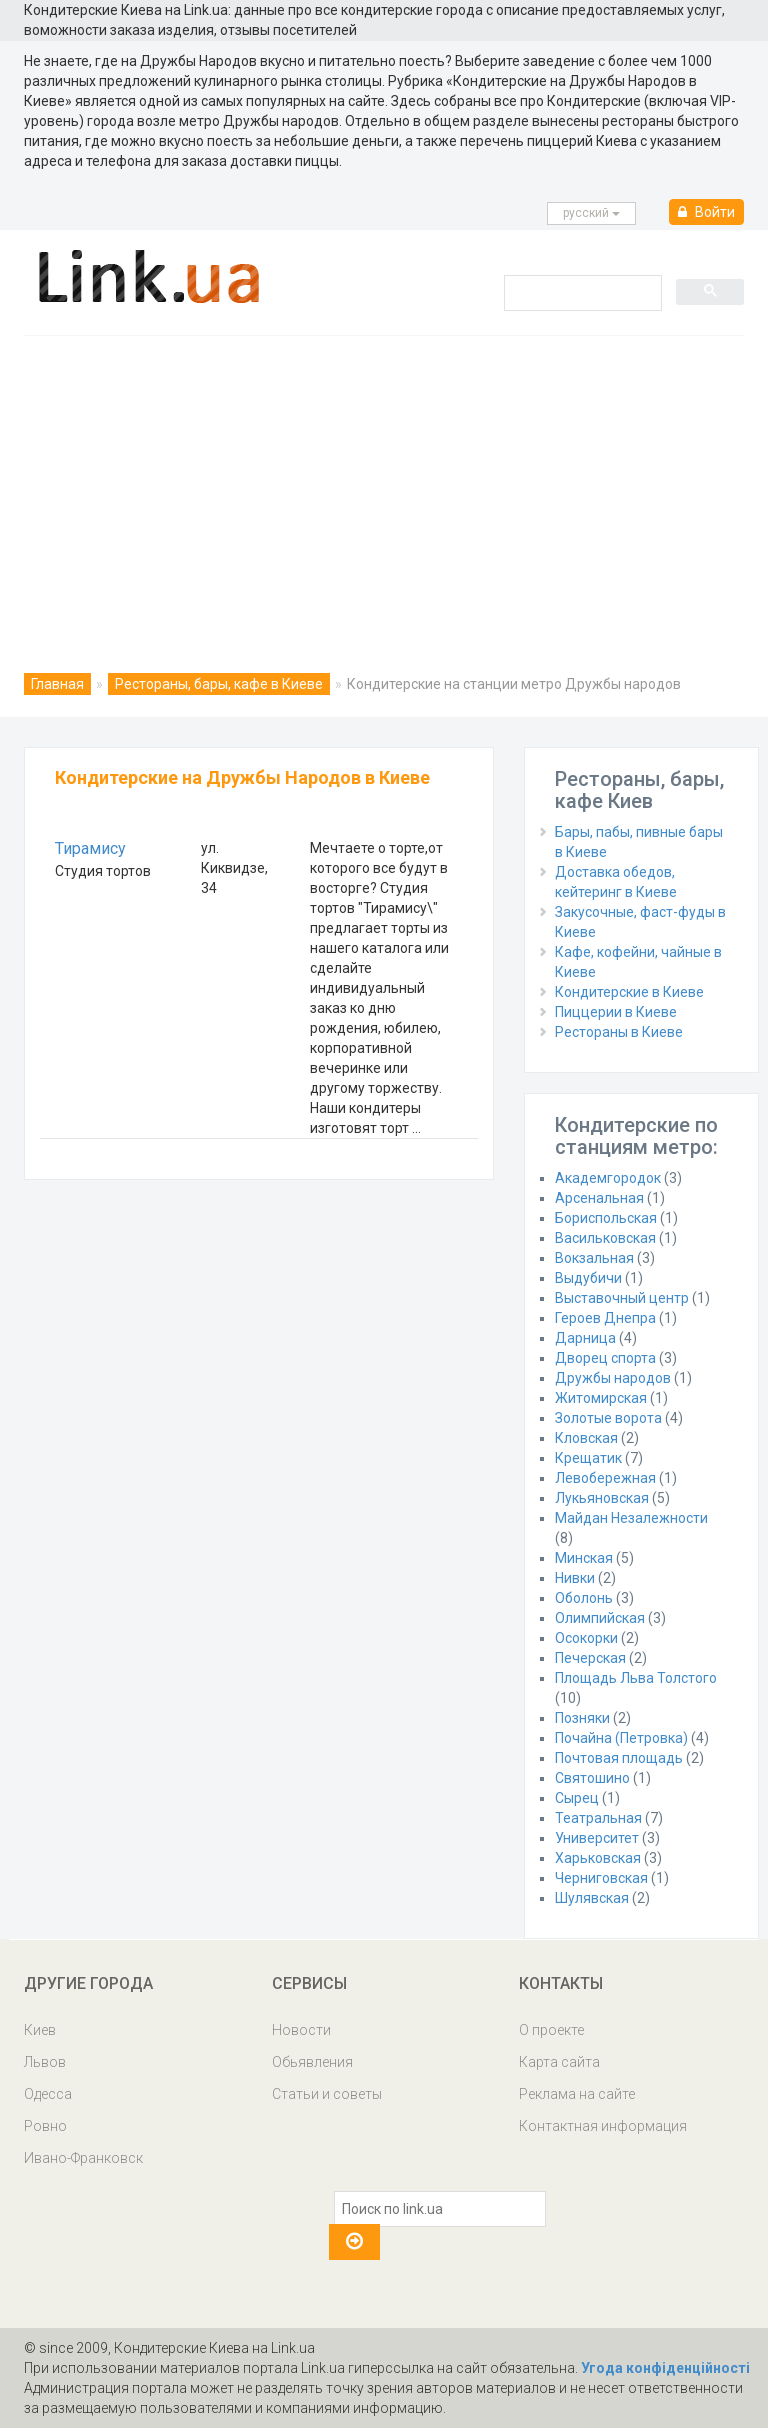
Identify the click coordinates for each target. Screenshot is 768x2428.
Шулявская (592, 1898)
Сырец (577, 1798)
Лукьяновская (602, 1498)
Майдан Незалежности (631, 1518)
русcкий (591, 213)
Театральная (598, 1818)
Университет (597, 1838)
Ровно (45, 2126)
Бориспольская (606, 1218)
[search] (581, 292)
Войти (706, 212)
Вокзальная (594, 1258)
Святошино (592, 1778)
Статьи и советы (327, 2094)
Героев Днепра (605, 1318)
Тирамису (90, 848)
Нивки (575, 1578)
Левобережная (605, 1478)
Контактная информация (603, 2126)
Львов (45, 2062)
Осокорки (586, 1638)
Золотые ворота (608, 1418)
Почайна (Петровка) (621, 1738)
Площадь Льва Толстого (636, 1678)
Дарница (585, 1338)
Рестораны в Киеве (619, 1032)
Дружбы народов (613, 1378)
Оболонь (584, 1598)
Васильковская (605, 1238)
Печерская (590, 1658)
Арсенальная (599, 1198)
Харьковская (598, 1858)
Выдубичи (588, 1278)
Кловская (586, 1438)
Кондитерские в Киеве (629, 992)
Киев (40, 2030)
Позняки (582, 1718)
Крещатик (588, 1458)
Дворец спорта (605, 1358)
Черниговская (601, 1878)
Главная (57, 684)
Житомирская (601, 1398)
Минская (584, 1558)
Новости (301, 2030)
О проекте (551, 2030)
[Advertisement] (384, 486)
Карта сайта (559, 2062)
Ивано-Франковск (83, 2158)
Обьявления (312, 2062)
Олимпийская (600, 1618)
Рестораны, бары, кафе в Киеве (219, 684)
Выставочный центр (622, 1298)
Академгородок (608, 1178)
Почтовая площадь (619, 1758)
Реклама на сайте (577, 2094)
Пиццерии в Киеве (616, 1012)
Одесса (48, 2094)
